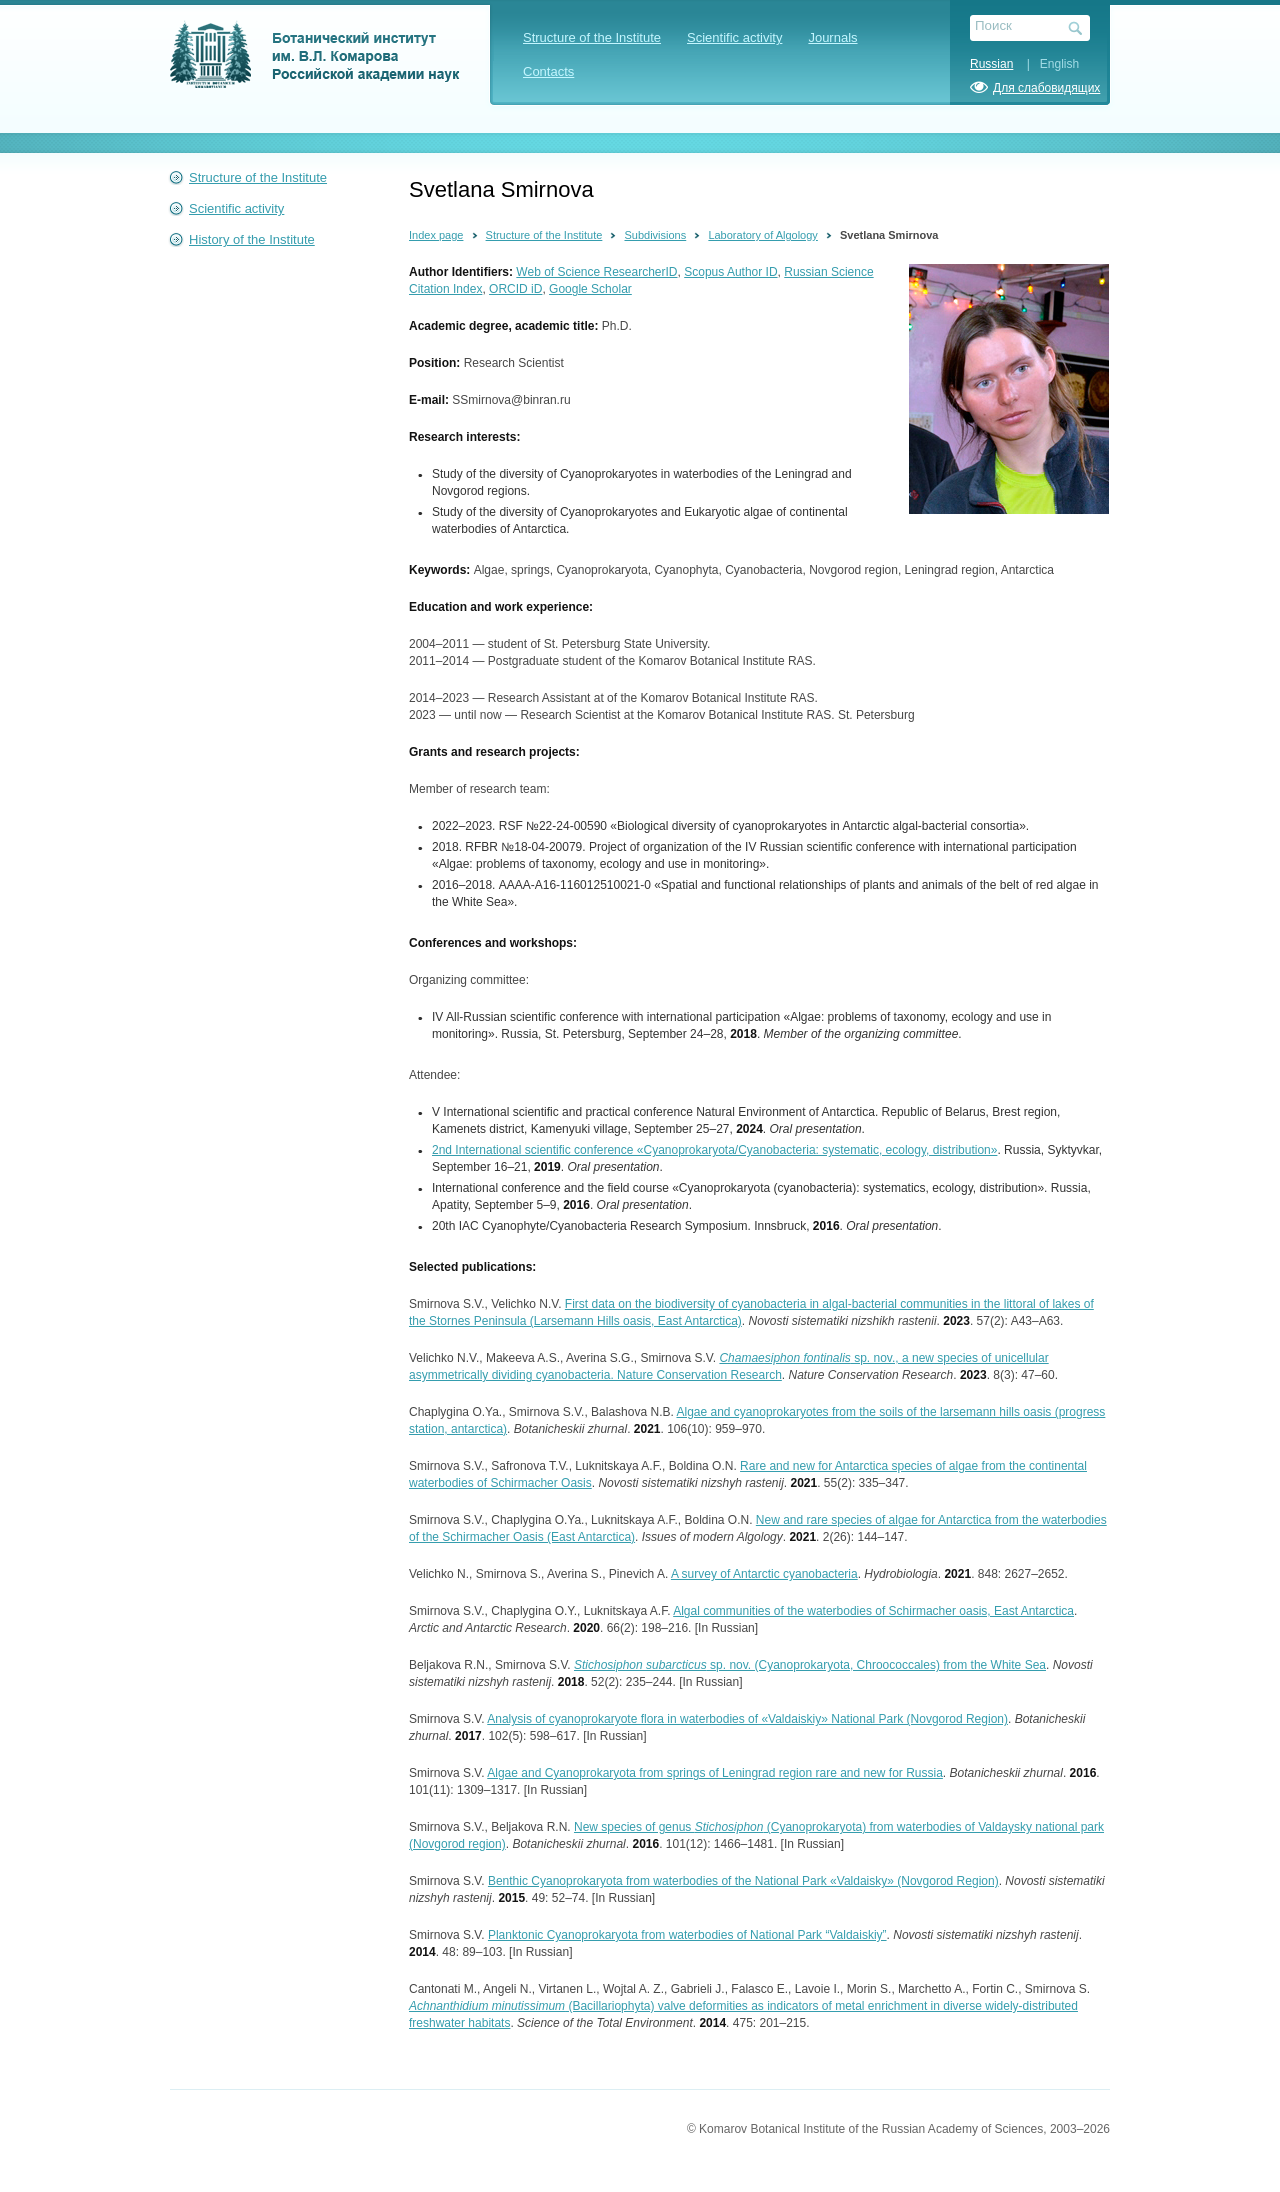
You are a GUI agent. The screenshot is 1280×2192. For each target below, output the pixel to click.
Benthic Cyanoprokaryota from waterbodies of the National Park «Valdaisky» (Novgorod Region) (743, 1881)
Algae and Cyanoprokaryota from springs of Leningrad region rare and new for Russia (715, 1773)
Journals (832, 37)
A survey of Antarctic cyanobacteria (764, 1574)
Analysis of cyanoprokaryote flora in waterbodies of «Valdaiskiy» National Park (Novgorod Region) (747, 1719)
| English (1048, 64)
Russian (991, 64)
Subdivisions (655, 235)
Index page (436, 235)
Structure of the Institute (592, 37)
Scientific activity (734, 37)
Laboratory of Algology (762, 235)
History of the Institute (252, 239)
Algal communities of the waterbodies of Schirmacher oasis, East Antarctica (873, 1611)
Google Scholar (590, 289)
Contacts (548, 71)
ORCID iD (515, 289)
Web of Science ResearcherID (596, 272)
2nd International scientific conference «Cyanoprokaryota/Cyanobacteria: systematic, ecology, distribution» (714, 1150)
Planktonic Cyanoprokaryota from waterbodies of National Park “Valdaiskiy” (687, 1935)
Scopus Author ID (730, 272)
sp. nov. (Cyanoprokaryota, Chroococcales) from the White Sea (810, 1665)
